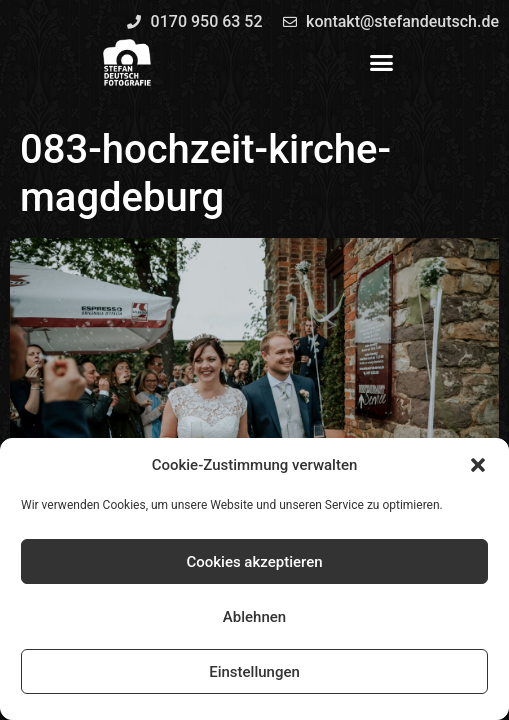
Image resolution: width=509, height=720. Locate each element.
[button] (478, 465)
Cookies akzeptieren (254, 562)
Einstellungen (254, 672)
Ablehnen (254, 617)
